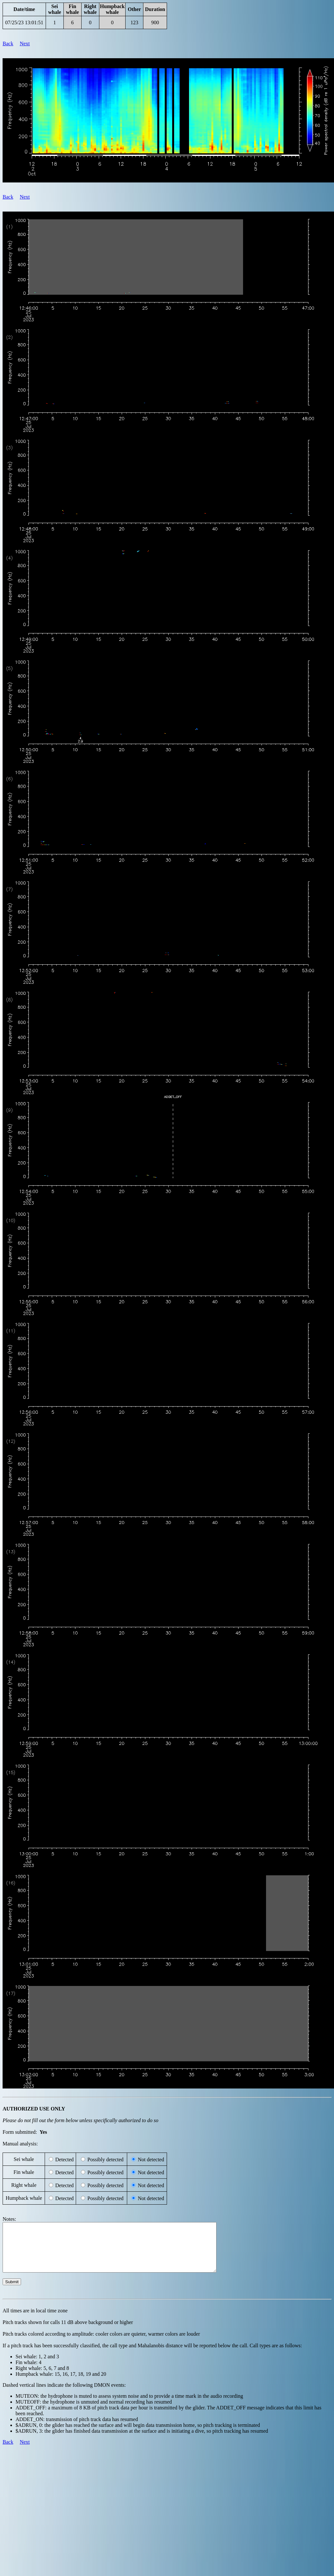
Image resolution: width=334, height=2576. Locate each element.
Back (8, 43)
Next (25, 43)
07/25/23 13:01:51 (24, 22)
